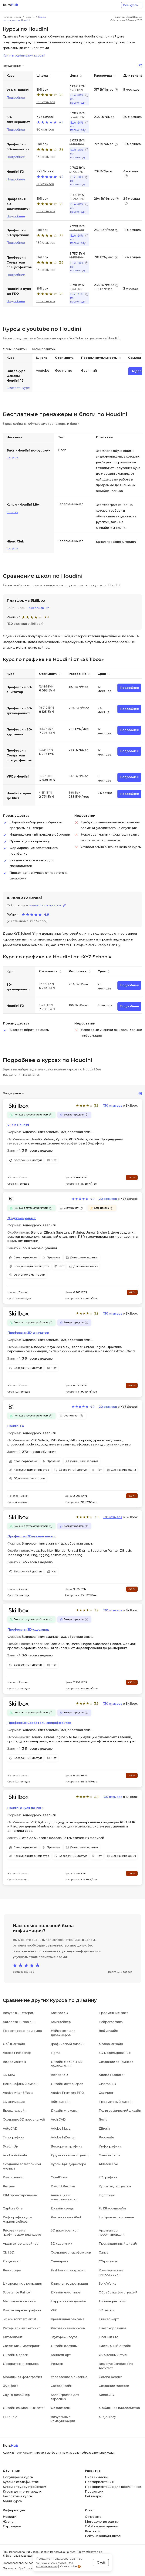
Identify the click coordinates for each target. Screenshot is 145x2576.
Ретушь (9, 2186)
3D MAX (9, 2075)
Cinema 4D (107, 2084)
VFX (54, 2310)
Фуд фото (11, 2386)
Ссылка (12, 458)
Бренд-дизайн (15, 2110)
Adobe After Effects (18, 2093)
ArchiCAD (58, 2119)
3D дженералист (64, 2230)
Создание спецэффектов (71, 2252)
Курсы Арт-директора (68, 2164)
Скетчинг (106, 2093)
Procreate (106, 2137)
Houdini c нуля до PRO (25, 1808)
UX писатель (61, 2408)
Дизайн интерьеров (67, 2084)
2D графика (108, 2177)
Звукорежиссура (64, 2337)
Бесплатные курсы (18, 2496)
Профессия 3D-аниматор (28, 1333)
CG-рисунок (108, 2261)
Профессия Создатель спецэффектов (39, 1723)
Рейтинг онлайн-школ (103, 2536)
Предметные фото (114, 2013)
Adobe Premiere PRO (67, 2093)
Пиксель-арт (109, 2319)
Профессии (94, 2491)
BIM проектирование (20, 2195)
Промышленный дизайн (118, 2243)
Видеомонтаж (14, 2062)
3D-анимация (14, 2102)
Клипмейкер (61, 2022)
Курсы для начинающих (22, 2491)
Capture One (12, 2208)
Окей (101, 2562)
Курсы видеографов (115, 2186)
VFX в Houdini (18, 1125)
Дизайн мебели (15, 2355)
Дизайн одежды (64, 2346)
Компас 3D (59, 2013)
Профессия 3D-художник (28, 1629)
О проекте (93, 2517)
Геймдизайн (61, 2102)
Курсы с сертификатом (21, 2482)
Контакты (92, 2531)
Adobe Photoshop (17, 2053)
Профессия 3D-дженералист (31, 1536)
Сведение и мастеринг (21, 2346)
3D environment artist (19, 2319)
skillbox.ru (36, 608)
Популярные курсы (18, 2477)
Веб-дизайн (108, 2031)
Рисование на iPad (66, 2217)
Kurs (10, 5)
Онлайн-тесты (96, 2477)
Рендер (57, 2364)
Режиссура (12, 2270)
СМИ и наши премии (101, 2526)
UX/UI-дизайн (14, 2044)
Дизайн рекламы (112, 2301)
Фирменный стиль (113, 2355)
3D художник (61, 2243)
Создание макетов (114, 2386)
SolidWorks (107, 2283)
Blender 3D (59, 2075)
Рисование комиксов (68, 2328)
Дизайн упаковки (65, 2110)
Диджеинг (11, 2261)
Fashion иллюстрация (68, 2270)
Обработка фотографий (118, 2292)
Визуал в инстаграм (19, 2013)
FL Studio (10, 2417)
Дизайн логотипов (66, 2292)
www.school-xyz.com (45, 905)
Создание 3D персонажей (24, 2119)
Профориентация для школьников (113, 2487)
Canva (103, 2252)
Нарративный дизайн (68, 2301)
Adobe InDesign (63, 2137)
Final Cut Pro (108, 2337)
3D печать (107, 2310)
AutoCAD (10, 2128)
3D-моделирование (115, 2053)
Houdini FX (15, 1426)
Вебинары (93, 2496)
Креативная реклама (67, 2319)
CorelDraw (59, 2177)
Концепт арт (61, 2355)
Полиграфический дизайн (120, 2110)
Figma (56, 2053)
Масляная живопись (19, 2301)
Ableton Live (108, 2164)
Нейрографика (111, 2022)
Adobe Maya (60, 2128)
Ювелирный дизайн (115, 2346)
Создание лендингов (116, 2062)
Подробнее (16, 97)
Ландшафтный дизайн (21, 2084)
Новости (9, 2517)
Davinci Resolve (63, 2186)
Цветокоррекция (112, 2328)
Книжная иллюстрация (69, 2283)
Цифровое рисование (116, 2217)
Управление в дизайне (69, 2377)
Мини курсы (12, 2501)
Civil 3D (8, 2252)
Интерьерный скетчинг (21, 2328)
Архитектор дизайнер (21, 2243)
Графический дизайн (68, 2044)
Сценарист (59, 2261)
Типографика (13, 2137)
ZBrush (104, 2128)
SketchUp (10, 2146)
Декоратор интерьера (21, 2364)
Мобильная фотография (22, 2377)
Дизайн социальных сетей (24, 2408)
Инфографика (110, 2146)
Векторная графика (66, 2146)
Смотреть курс (18, 388)
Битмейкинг (12, 2337)
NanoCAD (106, 2395)
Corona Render (110, 2377)
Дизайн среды (62, 2208)
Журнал (9, 2521)
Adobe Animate (15, 2155)
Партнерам (12, 2526)
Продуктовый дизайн (116, 2102)
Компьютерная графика (22, 2310)
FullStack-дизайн (112, 2208)
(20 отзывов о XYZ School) (27, 921)
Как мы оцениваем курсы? (24, 55)
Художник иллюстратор (70, 2155)
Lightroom (107, 2195)
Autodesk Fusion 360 (19, 2022)
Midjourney (107, 2417)
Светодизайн (61, 2386)
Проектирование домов (22, 2031)
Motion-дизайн (111, 2044)
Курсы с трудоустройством (24, 2487)
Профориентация (99, 2482)
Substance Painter (17, 2292)
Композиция (13, 2177)
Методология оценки (102, 2521)
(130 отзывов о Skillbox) (25, 624)
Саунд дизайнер (16, 2395)
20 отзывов (45, 129)
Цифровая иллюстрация (22, 2283)
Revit (103, 2119)
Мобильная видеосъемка (119, 2408)
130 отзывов (45, 102)
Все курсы (130, 5)
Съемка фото (109, 2155)
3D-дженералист (21, 1218)
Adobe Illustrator (112, 2075)
